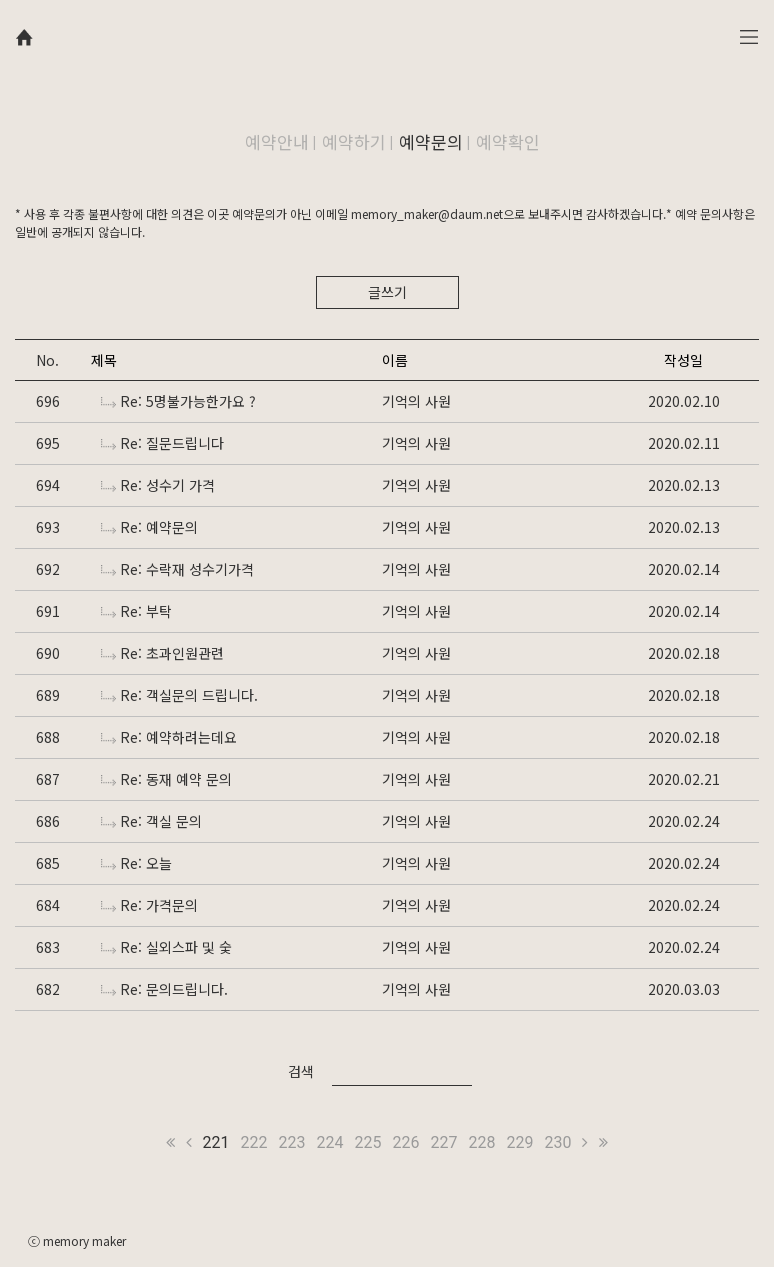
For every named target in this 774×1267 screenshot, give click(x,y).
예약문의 (431, 141)
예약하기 (354, 141)
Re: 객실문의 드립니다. (179, 695)
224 (330, 1142)
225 (368, 1142)
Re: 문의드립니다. (164, 989)
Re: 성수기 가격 (158, 485)
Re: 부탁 (136, 611)
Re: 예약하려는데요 (169, 737)
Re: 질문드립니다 (162, 443)
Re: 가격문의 (149, 905)
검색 (301, 1071)
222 (254, 1142)
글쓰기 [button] (387, 292)
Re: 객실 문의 (151, 821)
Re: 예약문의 (149, 527)
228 (481, 1142)
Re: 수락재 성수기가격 (177, 569)
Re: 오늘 (136, 863)
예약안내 (277, 141)
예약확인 (508, 141)
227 (443, 1142)
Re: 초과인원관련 (162, 653)
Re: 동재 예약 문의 (166, 779)
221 (216, 1142)
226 (406, 1142)
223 (292, 1142)
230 (557, 1142)
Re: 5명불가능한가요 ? (178, 401)
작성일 (683, 360)
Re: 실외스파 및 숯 (166, 947)
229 (519, 1142)
